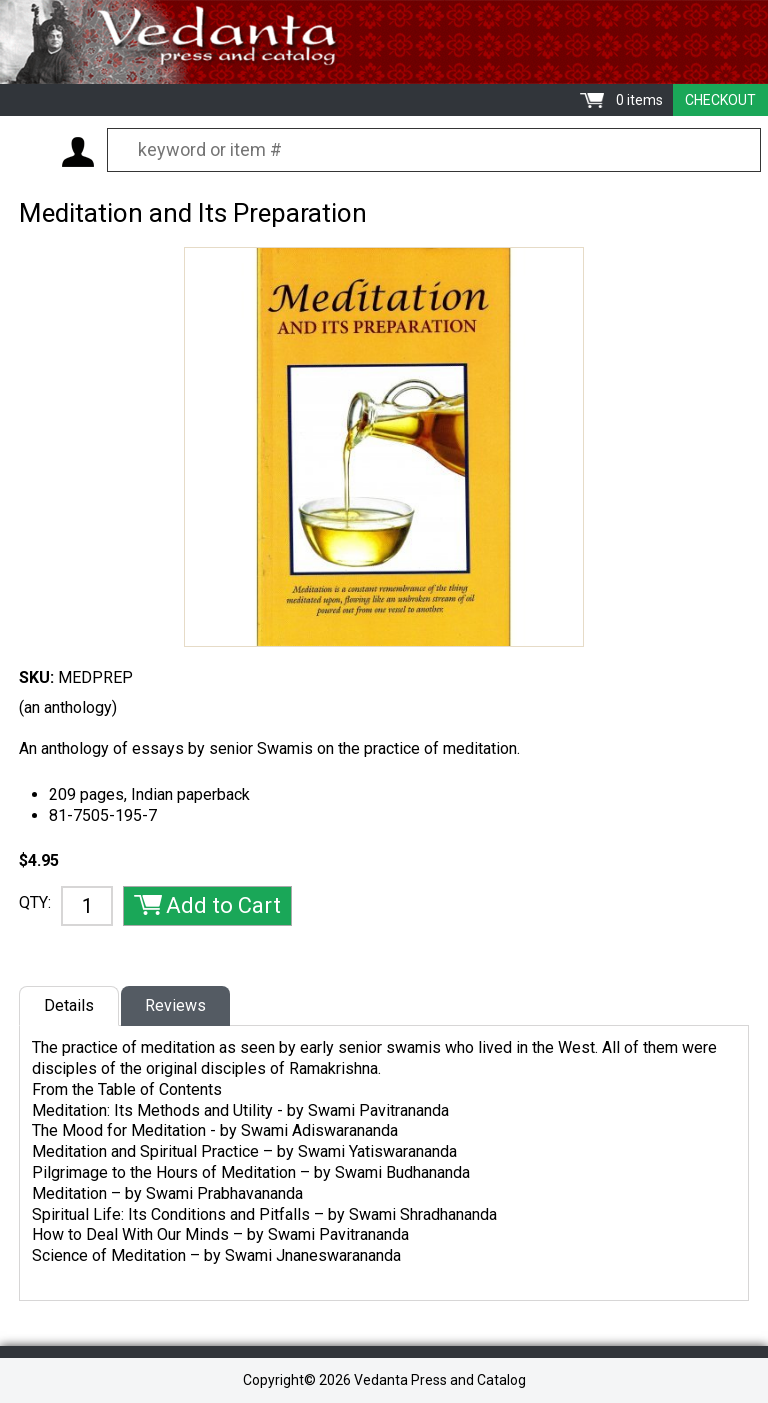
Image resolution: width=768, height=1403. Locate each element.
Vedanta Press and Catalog (384, 42)
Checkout (720, 100)
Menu (30, 151)
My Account (78, 152)
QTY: (35, 902)
